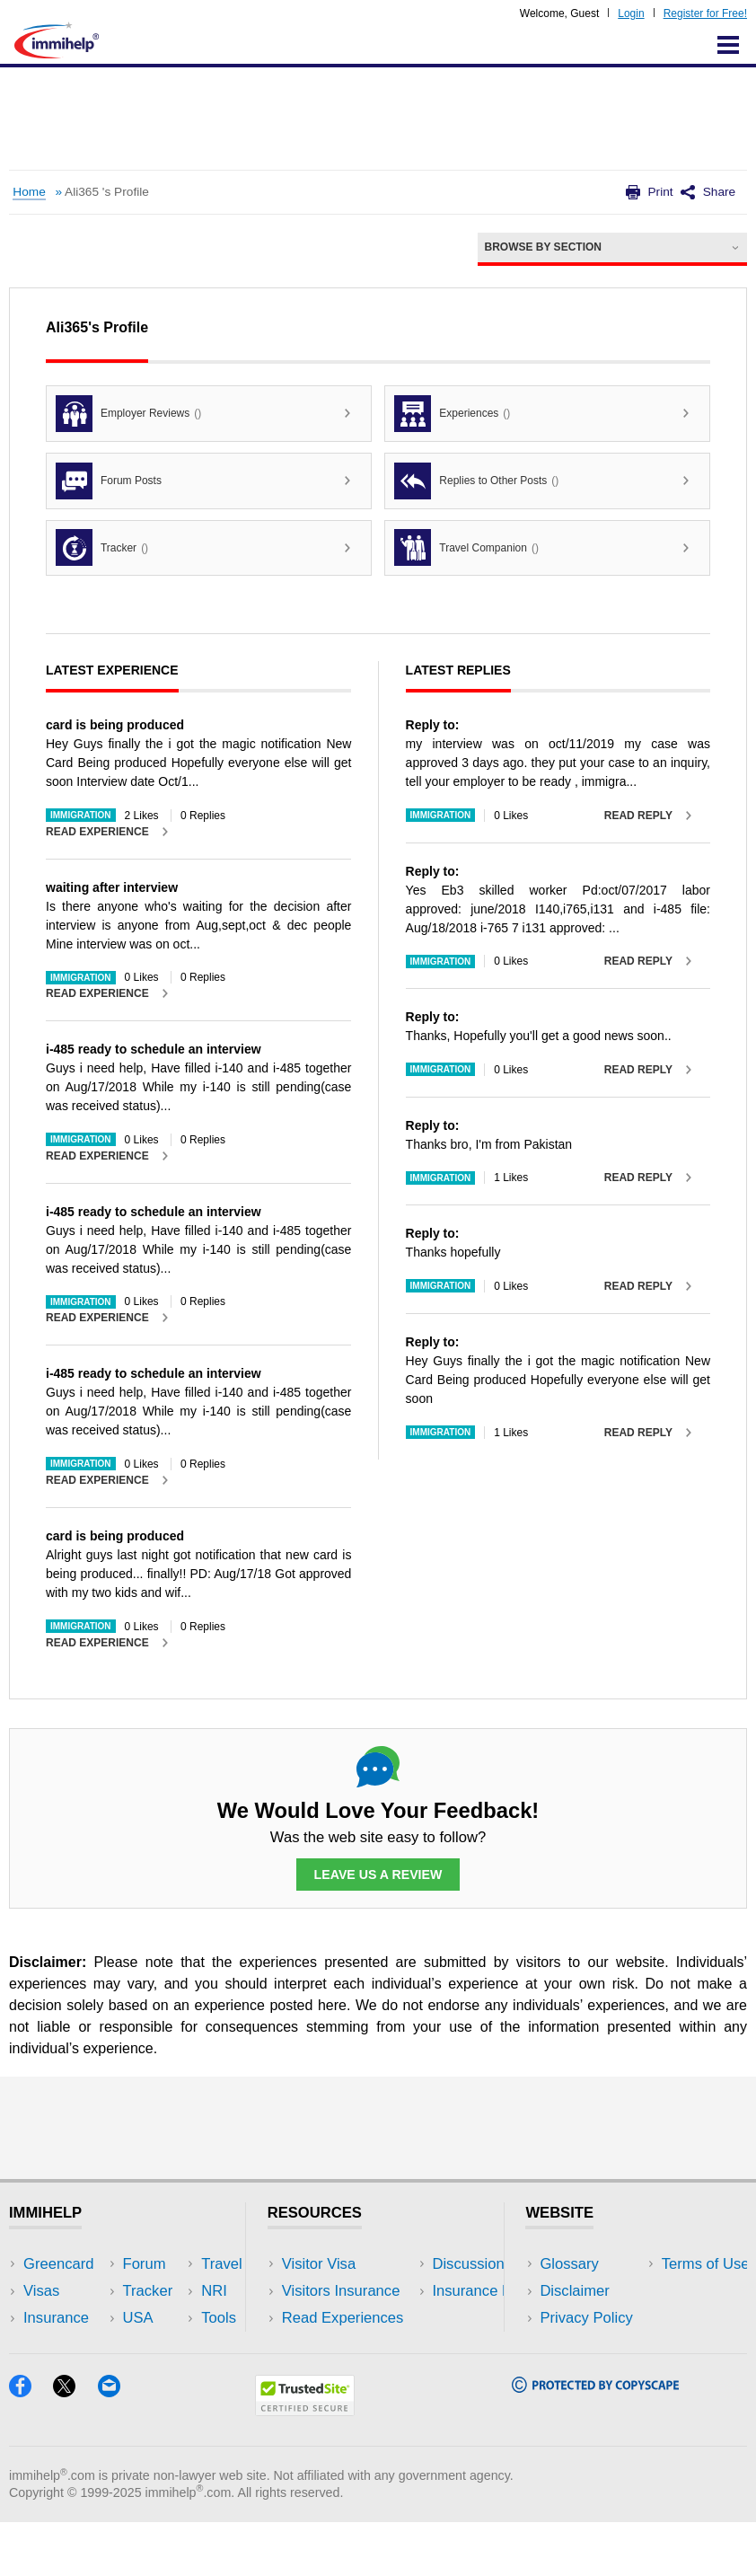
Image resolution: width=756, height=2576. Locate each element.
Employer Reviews (128, 413)
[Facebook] (31, 2446)
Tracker (102, 547)
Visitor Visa (319, 2263)
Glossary (569, 2263)
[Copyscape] (595, 2441)
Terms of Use (584, 2344)
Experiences (452, 413)
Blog (171, 2371)
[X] (75, 2446)
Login (631, 13)
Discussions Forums (349, 2344)
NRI (169, 2317)
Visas (41, 2290)
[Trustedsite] (305, 2465)
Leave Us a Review (378, 1874)
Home (29, 191)
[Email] (117, 2446)
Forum (44, 2344)
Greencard (58, 2263)
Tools (173, 2344)
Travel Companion (466, 547)
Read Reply (638, 815)
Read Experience (97, 831)
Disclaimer (575, 2290)
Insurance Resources (352, 2371)
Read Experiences (343, 2317)
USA (171, 2263)
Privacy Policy (586, 2317)
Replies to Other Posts (476, 481)
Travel (177, 2290)
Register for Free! (705, 13)
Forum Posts (109, 481)
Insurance (56, 2317)
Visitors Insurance (341, 2290)
